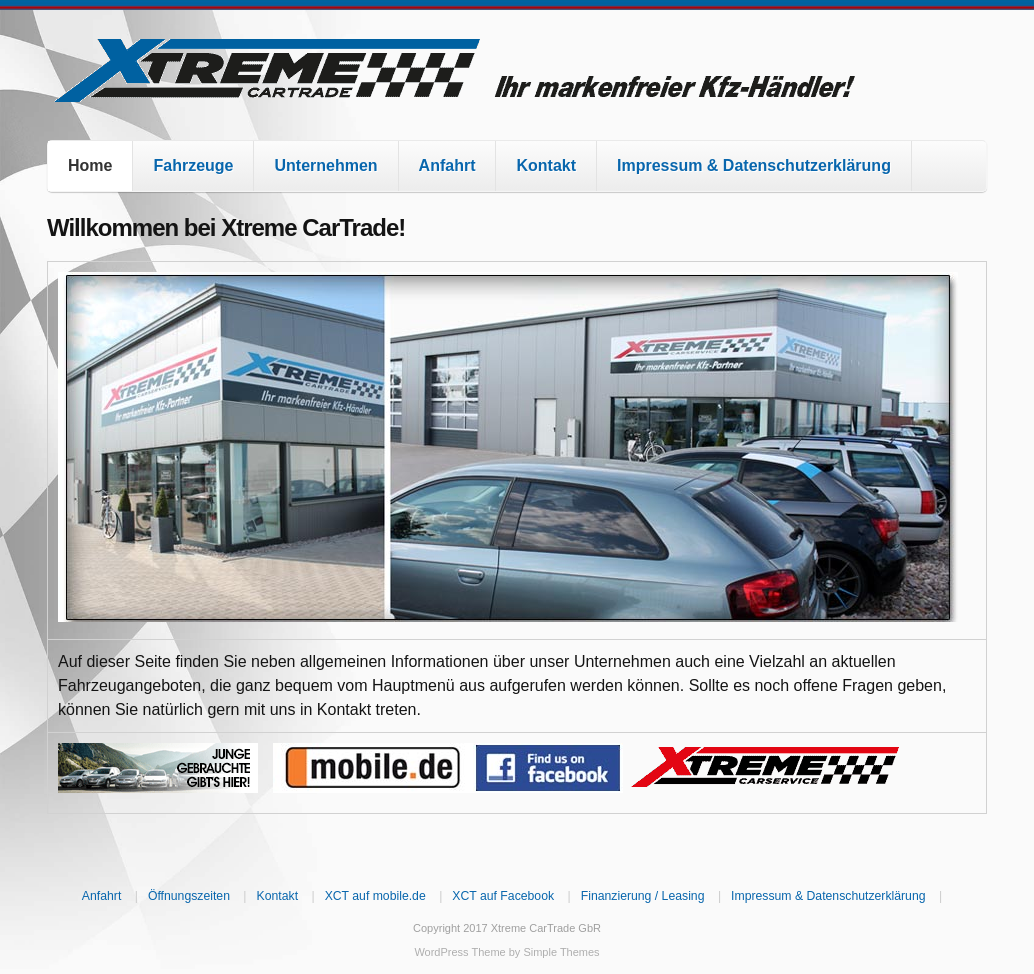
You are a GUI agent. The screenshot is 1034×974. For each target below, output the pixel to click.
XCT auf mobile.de (375, 896)
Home (90, 165)
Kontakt (546, 165)
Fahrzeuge (193, 165)
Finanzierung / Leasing (643, 896)
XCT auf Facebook (503, 896)
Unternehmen (325, 165)
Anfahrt (447, 165)
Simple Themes (561, 952)
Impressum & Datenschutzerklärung (754, 165)
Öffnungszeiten (189, 896)
